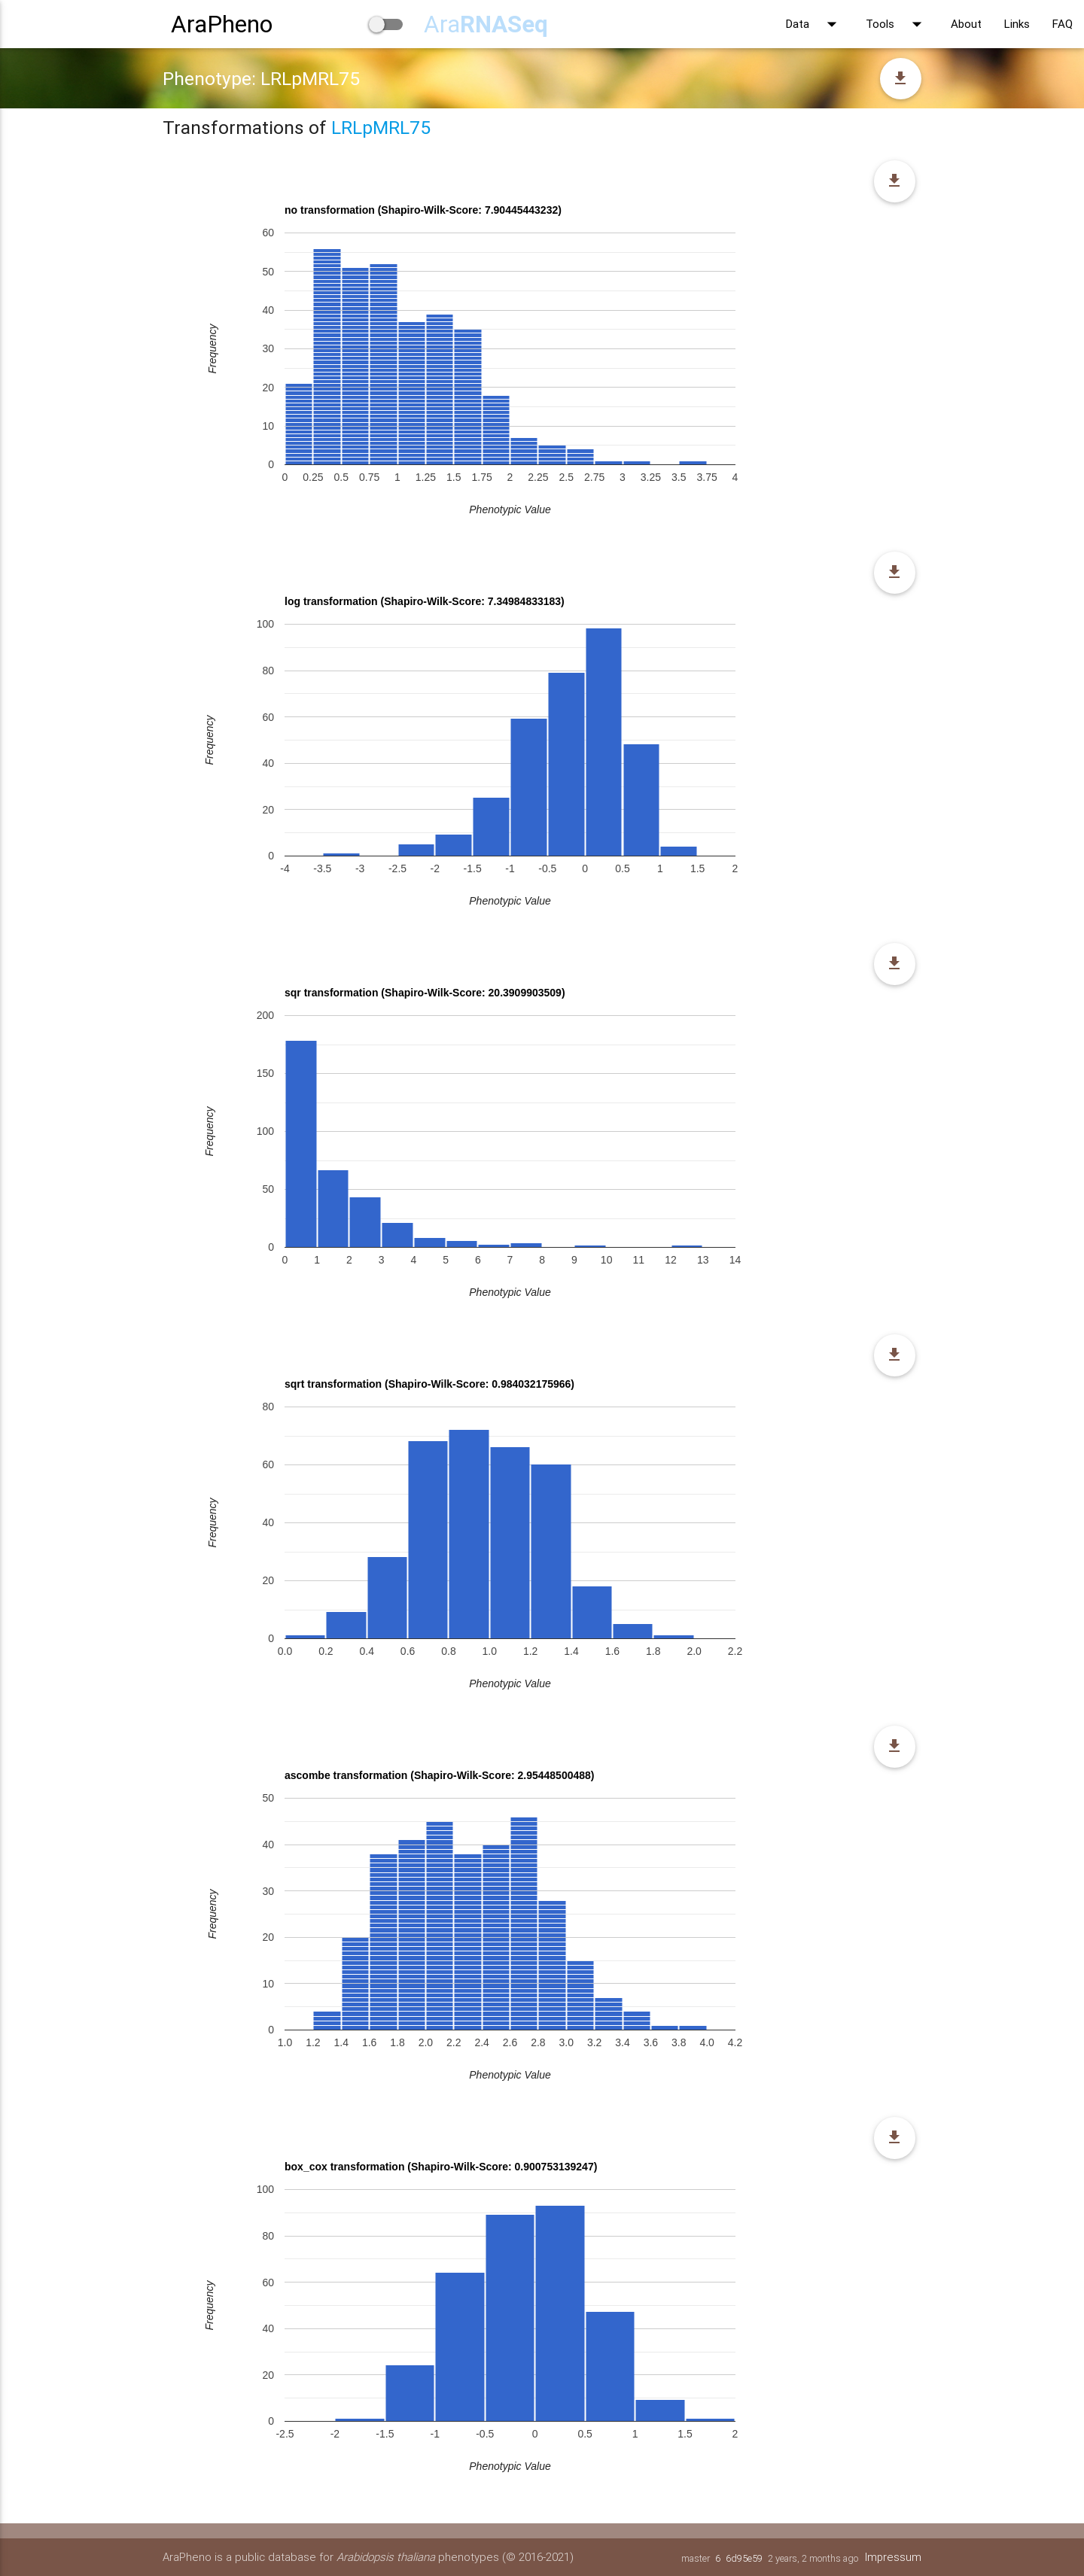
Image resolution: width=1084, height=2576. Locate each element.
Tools (897, 24)
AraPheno (222, 23)
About (966, 24)
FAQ (1062, 24)
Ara (486, 23)
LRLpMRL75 (381, 127)
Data (814, 24)
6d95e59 (743, 2558)
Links (1017, 24)
